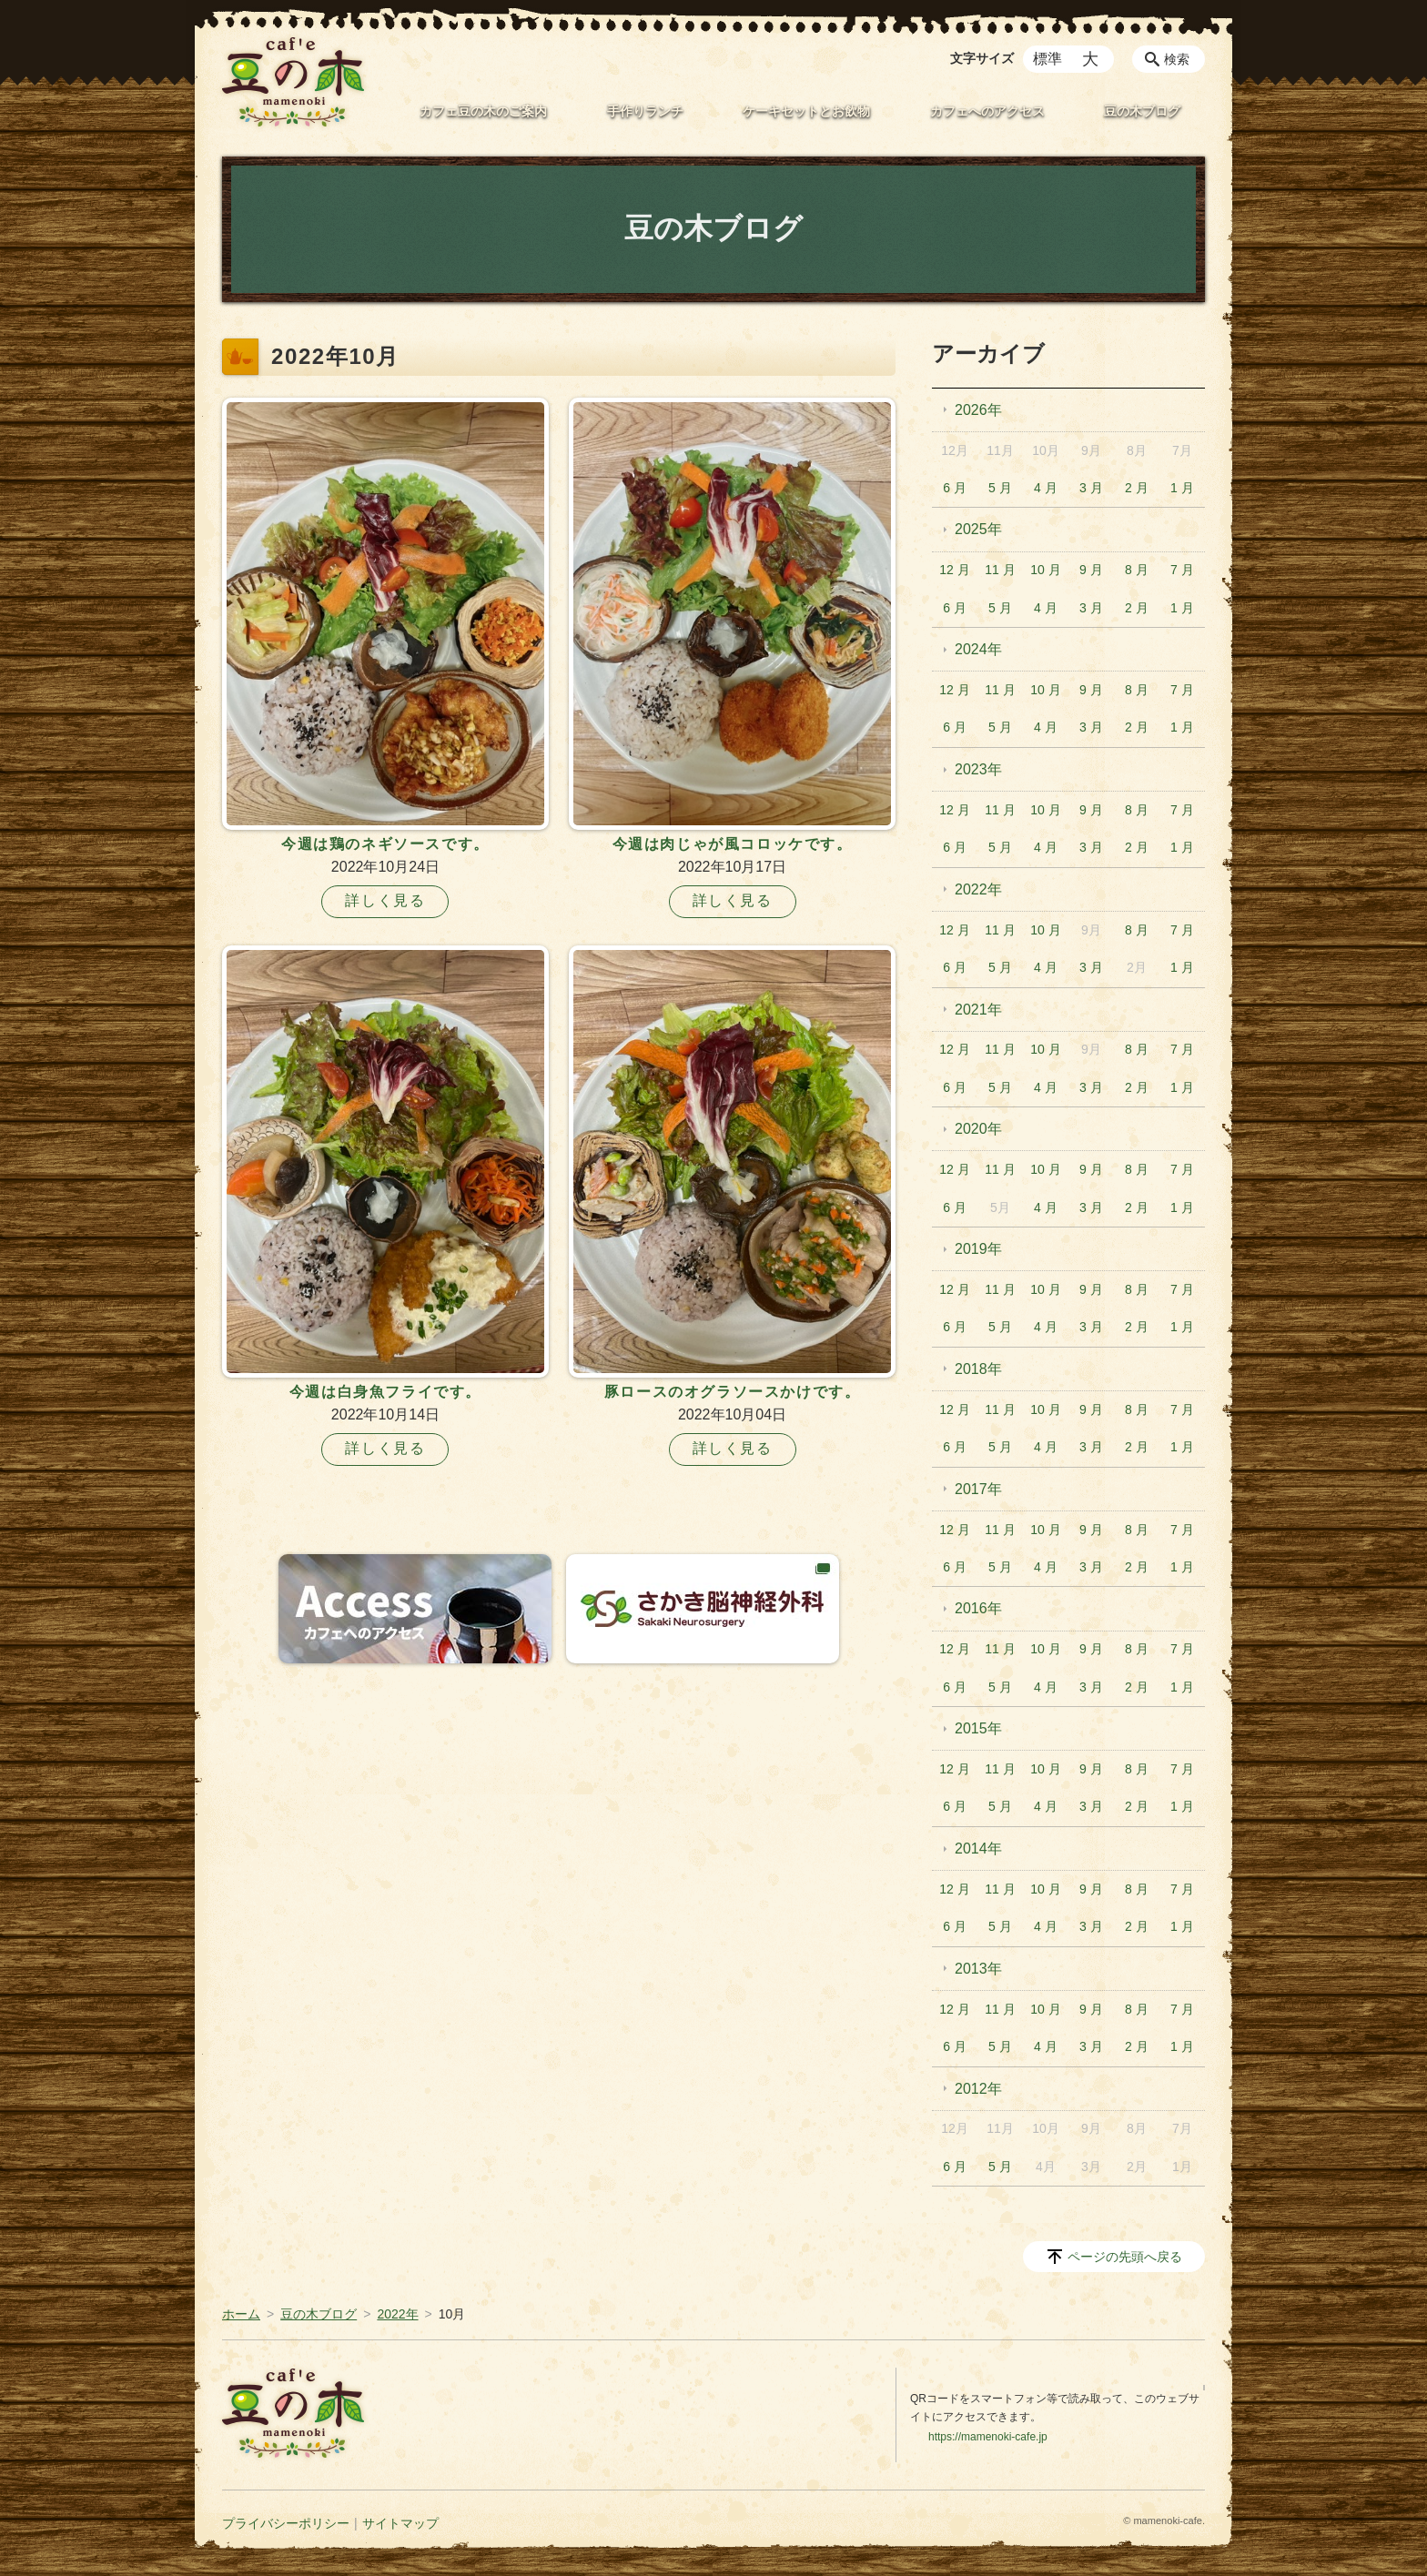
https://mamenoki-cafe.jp (987, 2436)
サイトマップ (400, 2523)
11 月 (1000, 569)
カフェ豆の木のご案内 (483, 111)
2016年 (978, 1608)
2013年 (978, 1968)
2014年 (978, 1848)
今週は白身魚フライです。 (385, 1391)
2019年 (978, 1249)
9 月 (1091, 569)
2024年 (978, 649)
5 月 (1000, 487)
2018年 (978, 1369)
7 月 (1182, 569)
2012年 (978, 2088)
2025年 (978, 529)
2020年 (978, 1128)
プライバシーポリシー (285, 2523)
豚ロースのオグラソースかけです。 (732, 1391)
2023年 (978, 769)
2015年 (978, 1728)
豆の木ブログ (1142, 111)
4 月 (1046, 487)
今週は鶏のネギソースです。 (385, 844)
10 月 (1045, 569)
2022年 (978, 889)
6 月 (955, 487)
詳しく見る (385, 900)
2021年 (978, 1009)
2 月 (1137, 487)
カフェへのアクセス (987, 111)
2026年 (978, 410)
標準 (1047, 58)
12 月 (954, 569)
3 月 (1091, 487)
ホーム (241, 2314)
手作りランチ (645, 111)
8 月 (1137, 569)
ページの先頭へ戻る (1125, 2256)
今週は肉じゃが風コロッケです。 (732, 844)
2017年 (978, 1489)
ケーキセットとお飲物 (806, 111)
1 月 (1182, 487)
